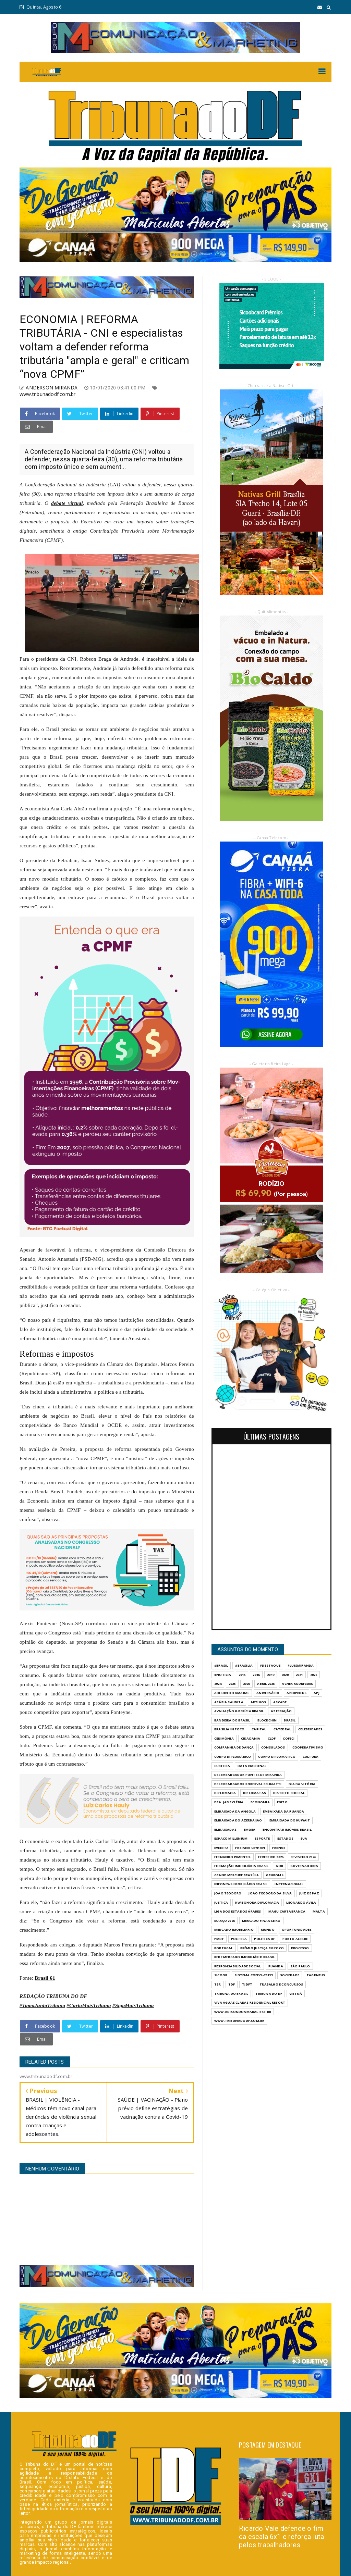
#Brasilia (244, 1665)
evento (221, 1847)
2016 (256, 1674)
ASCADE (280, 1702)
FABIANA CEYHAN (250, 1847)
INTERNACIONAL (289, 1884)
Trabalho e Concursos (281, 1984)
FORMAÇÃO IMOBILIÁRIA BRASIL (241, 1866)
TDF (231, 1984)
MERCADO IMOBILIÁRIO (234, 1929)
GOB (279, 1866)
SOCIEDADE (289, 1975)
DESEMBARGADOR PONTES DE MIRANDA (248, 1774)
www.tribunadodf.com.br (47, 394)
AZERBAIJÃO (281, 1711)
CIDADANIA (251, 1738)
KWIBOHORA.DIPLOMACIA (257, 1902)
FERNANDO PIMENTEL (232, 1857)
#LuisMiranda (301, 1665)
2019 (270, 1674)
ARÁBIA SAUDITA (228, 1702)
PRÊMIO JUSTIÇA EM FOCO (262, 1948)
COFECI (288, 1738)
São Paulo (300, 1966)
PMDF (219, 1939)
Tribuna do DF (268, 1993)
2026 (246, 1683)
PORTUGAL (223, 1948)
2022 (313, 1674)
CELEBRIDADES (310, 1729)
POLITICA (239, 1939)
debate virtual (67, 503)
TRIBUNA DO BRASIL (231, 1993)
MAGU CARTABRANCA (286, 1911)
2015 (242, 1674)
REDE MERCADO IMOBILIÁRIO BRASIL (244, 1957)
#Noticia (222, 1674)
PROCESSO (300, 1948)
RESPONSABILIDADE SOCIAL (237, 1966)
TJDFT (247, 1984)
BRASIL (289, 1720)
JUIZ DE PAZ (309, 1893)
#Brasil (221, 1665)
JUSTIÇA (221, 1902)
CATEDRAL (282, 1729)
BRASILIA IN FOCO (229, 1729)
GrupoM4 (274, 1875)
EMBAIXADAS (225, 1829)
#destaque (270, 1665)
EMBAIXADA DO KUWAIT (289, 1820)
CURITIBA (222, 1766)
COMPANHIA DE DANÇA (234, 1747)
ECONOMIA (260, 1802)
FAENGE (278, 1847)
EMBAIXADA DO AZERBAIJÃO (238, 1820)
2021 (299, 1674)
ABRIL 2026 (266, 1683)
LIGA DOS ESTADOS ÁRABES (237, 1911)
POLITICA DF (264, 1939)
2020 (285, 1674)
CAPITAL (259, 1729)
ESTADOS (285, 1838)
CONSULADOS (273, 1747)
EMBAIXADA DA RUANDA (283, 1811)
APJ (316, 1693)
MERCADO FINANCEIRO (261, 1920)
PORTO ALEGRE (295, 1939)
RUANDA (275, 1966)
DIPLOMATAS (254, 1793)
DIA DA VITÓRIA (302, 1784)
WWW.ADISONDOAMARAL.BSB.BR (242, 2011)
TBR (217, 1984)
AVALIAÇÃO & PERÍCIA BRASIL (239, 1711)
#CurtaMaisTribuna (88, 2005)
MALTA (319, 1911)
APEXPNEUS (296, 1693)
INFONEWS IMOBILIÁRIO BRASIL (240, 1884)
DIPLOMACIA (225, 1793)
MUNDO (268, 1929)
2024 (217, 1683)
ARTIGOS (258, 1702)
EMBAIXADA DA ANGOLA (235, 1811)
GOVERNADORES (304, 1866)
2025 (232, 1683)
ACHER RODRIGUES (297, 1683)
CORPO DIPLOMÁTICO (276, 1756)
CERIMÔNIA (224, 1738)
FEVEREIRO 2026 (270, 1857)
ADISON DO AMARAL (231, 1693)
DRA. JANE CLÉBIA (228, 1802)
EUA (304, 1838)
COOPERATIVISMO (308, 1747)
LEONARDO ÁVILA (301, 1902)
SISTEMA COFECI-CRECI (253, 1975)
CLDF (272, 1738)
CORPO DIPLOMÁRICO (232, 1756)
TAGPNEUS (315, 1975)
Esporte (262, 1838)
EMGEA (249, 1829)
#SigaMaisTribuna (133, 2005)
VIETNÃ (295, 1993)
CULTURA (310, 1756)
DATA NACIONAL (252, 1766)
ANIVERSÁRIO (267, 1693)
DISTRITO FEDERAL (289, 1793)
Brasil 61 (45, 1978)
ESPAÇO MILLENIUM (230, 1838)
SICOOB (220, 1975)
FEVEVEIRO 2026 (303, 1857)
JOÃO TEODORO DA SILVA (270, 1893)
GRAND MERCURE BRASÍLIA (236, 1875)
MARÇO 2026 (224, 1920)
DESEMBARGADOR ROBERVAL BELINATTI (247, 1784)
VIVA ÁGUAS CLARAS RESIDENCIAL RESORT (249, 2002)
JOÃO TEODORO (227, 1893)
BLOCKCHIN (267, 1720)
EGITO (282, 1802)
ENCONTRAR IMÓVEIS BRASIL (287, 1829)
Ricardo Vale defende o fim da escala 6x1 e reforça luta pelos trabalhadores (281, 2536)
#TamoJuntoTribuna (42, 2005)
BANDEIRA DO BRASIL (232, 1720)
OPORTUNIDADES (297, 1929)
